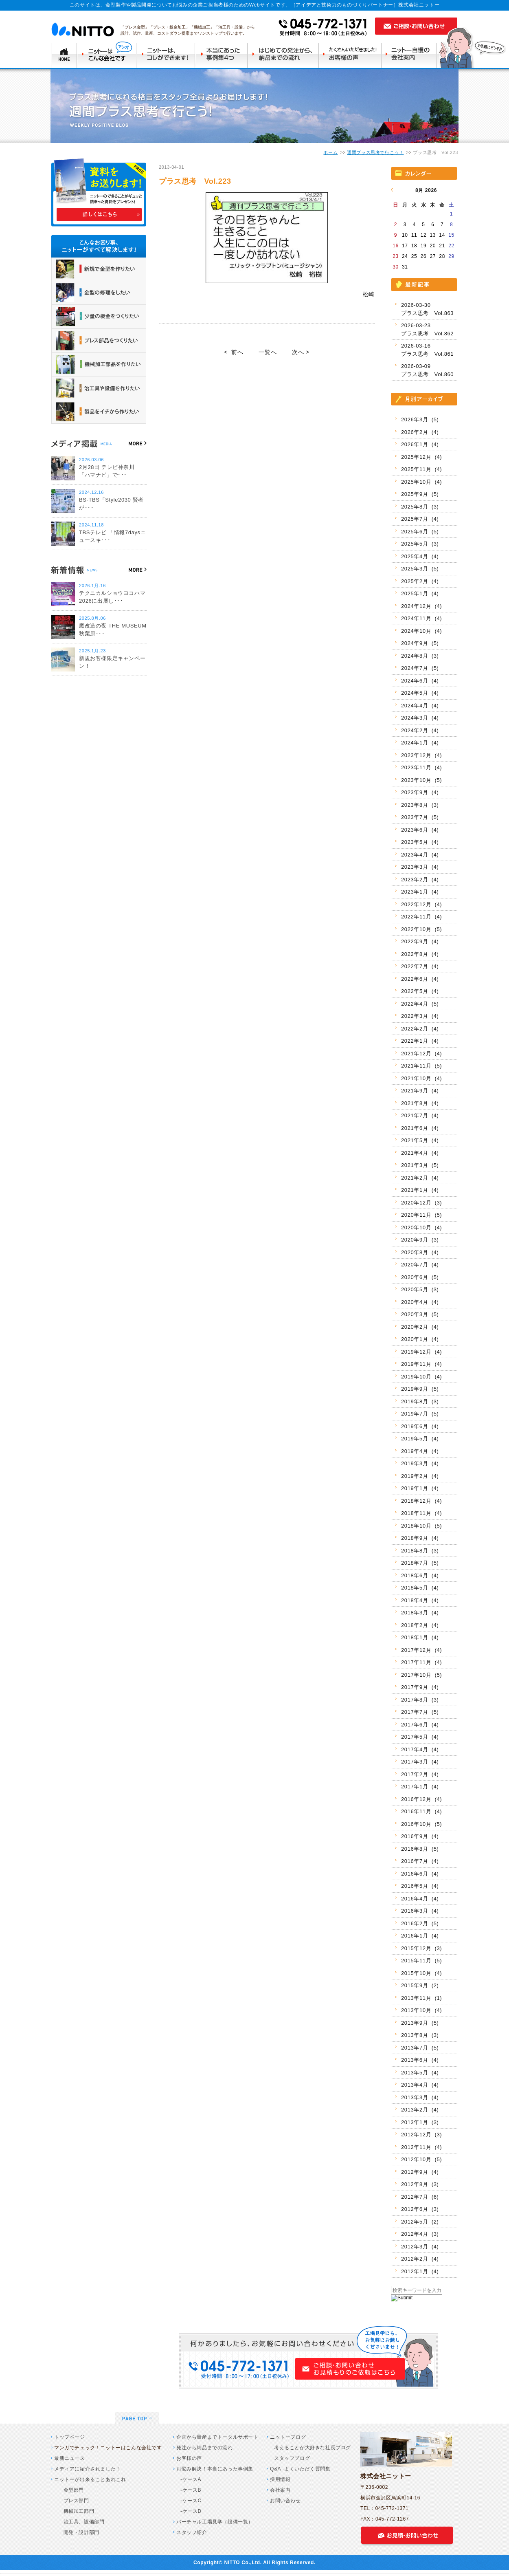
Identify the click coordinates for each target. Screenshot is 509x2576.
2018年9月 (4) (420, 1538)
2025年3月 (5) (420, 569)
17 (405, 246)
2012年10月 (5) (421, 2159)
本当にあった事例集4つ (222, 54)
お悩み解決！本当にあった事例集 (214, 2469)
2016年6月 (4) (420, 1874)
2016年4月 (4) (420, 1899)
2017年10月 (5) (421, 1675)
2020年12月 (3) (421, 1203)
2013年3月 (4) (420, 2097)
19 (424, 246)
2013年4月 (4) (420, 2085)
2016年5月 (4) (420, 1886)
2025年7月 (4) (420, 519)
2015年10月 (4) (421, 1973)
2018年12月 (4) (421, 1501)
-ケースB (190, 2490)
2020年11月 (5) (421, 1215)
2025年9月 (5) (420, 494)
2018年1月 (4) (420, 1637)
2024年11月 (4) (421, 618)
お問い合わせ (285, 2500)
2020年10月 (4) (421, 1227)
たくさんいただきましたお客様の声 (352, 54)
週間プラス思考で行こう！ (375, 152)
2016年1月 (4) (420, 1936)
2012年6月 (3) (420, 2209)
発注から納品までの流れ (204, 2448)
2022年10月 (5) (421, 929)
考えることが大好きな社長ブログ (312, 2448)
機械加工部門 (76, 2511)
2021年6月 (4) (420, 1128)
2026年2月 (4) (420, 432)
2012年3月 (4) (420, 2247)
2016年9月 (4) (420, 1836)
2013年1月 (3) (420, 2122)
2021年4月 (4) (420, 1153)
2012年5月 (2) (420, 2222)
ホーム (330, 152)
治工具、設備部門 (81, 2522)
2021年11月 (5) (421, 1066)
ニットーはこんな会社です (107, 54)
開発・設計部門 (78, 2532)
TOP (64, 54)
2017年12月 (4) (421, 1650)
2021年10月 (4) (421, 1078)
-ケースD (191, 2511)
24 (405, 256)
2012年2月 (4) (420, 2259)
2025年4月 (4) (420, 556)
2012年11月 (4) (421, 2147)
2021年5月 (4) (420, 1140)
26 (424, 256)
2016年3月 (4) (420, 1911)
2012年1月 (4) (420, 2271)
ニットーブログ (288, 2437)
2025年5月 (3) (420, 544)
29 (451, 256)
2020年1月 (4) (420, 1339)
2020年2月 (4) (420, 1327)
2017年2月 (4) (420, 1774)
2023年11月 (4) (421, 767)
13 (433, 235)
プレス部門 (73, 2500)
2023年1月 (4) (420, 892)
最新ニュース (69, 2458)
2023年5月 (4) (420, 842)
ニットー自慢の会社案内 (411, 54)
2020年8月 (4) (420, 1252)
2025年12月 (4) (421, 457)
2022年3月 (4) (420, 1016)
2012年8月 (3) (420, 2184)
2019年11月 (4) (421, 1364)
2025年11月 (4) (421, 469)
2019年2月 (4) (420, 1476)
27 (433, 256)
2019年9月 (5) (420, 1389)
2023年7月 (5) (420, 817)
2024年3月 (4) (420, 718)
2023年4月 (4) (420, 855)
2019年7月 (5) (420, 1414)
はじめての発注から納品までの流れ (284, 54)
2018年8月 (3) (420, 1551)
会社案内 (280, 2490)
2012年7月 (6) (420, 2197)
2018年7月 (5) (420, 1563)
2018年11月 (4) (421, 1513)
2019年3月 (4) (420, 1463)
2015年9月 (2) (420, 1985)
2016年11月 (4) (421, 1811)
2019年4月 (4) (420, 1451)
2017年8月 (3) (420, 1700)
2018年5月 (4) (420, 1588)
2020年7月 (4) (420, 1265)
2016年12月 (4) (421, 1799)
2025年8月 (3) (420, 507)
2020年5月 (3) (420, 1289)
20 (433, 246)
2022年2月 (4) (420, 1029)
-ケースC (191, 2500)
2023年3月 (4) (420, 867)
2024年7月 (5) (420, 668)
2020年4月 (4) (420, 1302)
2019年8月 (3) (420, 1401)
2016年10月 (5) (421, 1824)
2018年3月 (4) (420, 1612)
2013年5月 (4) (420, 2073)
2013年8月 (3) (420, 2035)
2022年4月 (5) (420, 1004)
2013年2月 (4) (420, 2110)
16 (396, 246)
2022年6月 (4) (420, 979)
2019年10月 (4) (421, 1377)
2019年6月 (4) (420, 1426)
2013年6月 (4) (420, 2060)
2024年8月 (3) (420, 656)
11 (414, 235)
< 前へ (233, 352)
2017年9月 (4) (420, 1687)
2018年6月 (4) (420, 1575)
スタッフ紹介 (191, 2532)
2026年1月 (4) (420, 444)
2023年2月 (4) (420, 879)
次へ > (300, 352)
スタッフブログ (292, 2458)
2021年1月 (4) (420, 1190)
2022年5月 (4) (420, 991)
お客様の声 (189, 2458)
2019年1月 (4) (420, 1488)
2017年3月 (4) (420, 1762)
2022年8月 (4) (420, 954)
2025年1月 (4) (420, 593)
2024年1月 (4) (420, 743)
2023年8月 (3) (420, 805)
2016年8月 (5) (420, 1849)
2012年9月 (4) (420, 2172)
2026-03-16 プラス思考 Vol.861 (427, 350)
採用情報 (280, 2479)
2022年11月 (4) (421, 917)
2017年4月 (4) (420, 1749)
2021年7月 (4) (420, 1115)
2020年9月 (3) (420, 1240)
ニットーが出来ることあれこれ (90, 2479)
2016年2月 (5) (420, 1923)
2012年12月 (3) (421, 2134)
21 (442, 246)
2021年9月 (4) (420, 1091)
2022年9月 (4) (420, 941)
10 (405, 235)
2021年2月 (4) (420, 1178)
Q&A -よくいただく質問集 (300, 2469)
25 (414, 256)
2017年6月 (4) (420, 1725)
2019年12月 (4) (421, 1352)
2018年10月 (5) (421, 1526)
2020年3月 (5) (420, 1314)
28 (442, 256)
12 (424, 235)
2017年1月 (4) (420, 1786)
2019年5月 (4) (420, 1439)
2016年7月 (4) (420, 1861)
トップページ (69, 2437)
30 (396, 267)
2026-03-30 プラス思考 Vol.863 (427, 309)
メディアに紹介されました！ (87, 2469)
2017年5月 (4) (420, 1737)
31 (405, 267)
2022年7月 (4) (420, 966)
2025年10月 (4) (421, 482)
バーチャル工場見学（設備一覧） (214, 2522)
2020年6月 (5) (420, 1277)
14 (442, 235)
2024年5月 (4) (420, 693)
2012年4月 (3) (420, 2234)
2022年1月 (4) (420, 1041)
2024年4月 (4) (420, 705)
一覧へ (267, 352)
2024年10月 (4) (421, 631)
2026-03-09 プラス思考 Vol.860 (427, 370)
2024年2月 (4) (420, 730)
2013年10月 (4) (421, 2010)
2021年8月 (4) (420, 1103)
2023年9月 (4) (420, 792)
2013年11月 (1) (421, 1998)
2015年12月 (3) (421, 1948)
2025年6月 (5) (420, 531)
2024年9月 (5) (420, 643)
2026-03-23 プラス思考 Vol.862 (427, 329)
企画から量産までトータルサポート (217, 2437)
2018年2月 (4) (420, 1625)
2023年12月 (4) (421, 755)
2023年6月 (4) (420, 830)
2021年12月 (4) (421, 1053)
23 (396, 256)
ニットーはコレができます (166, 54)
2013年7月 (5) (420, 2048)
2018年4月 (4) (420, 1600)
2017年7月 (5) (420, 1712)
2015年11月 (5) (421, 1960)
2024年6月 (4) (420, 681)
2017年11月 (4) (421, 1662)
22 (451, 246)
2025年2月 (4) (420, 581)
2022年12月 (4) (421, 904)
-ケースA (190, 2479)
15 (451, 235)
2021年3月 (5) (420, 1165)
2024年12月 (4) (421, 606)
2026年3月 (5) (420, 419)
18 (414, 246)
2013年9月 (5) (420, 2023)
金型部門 (71, 2490)
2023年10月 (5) (421, 780)
